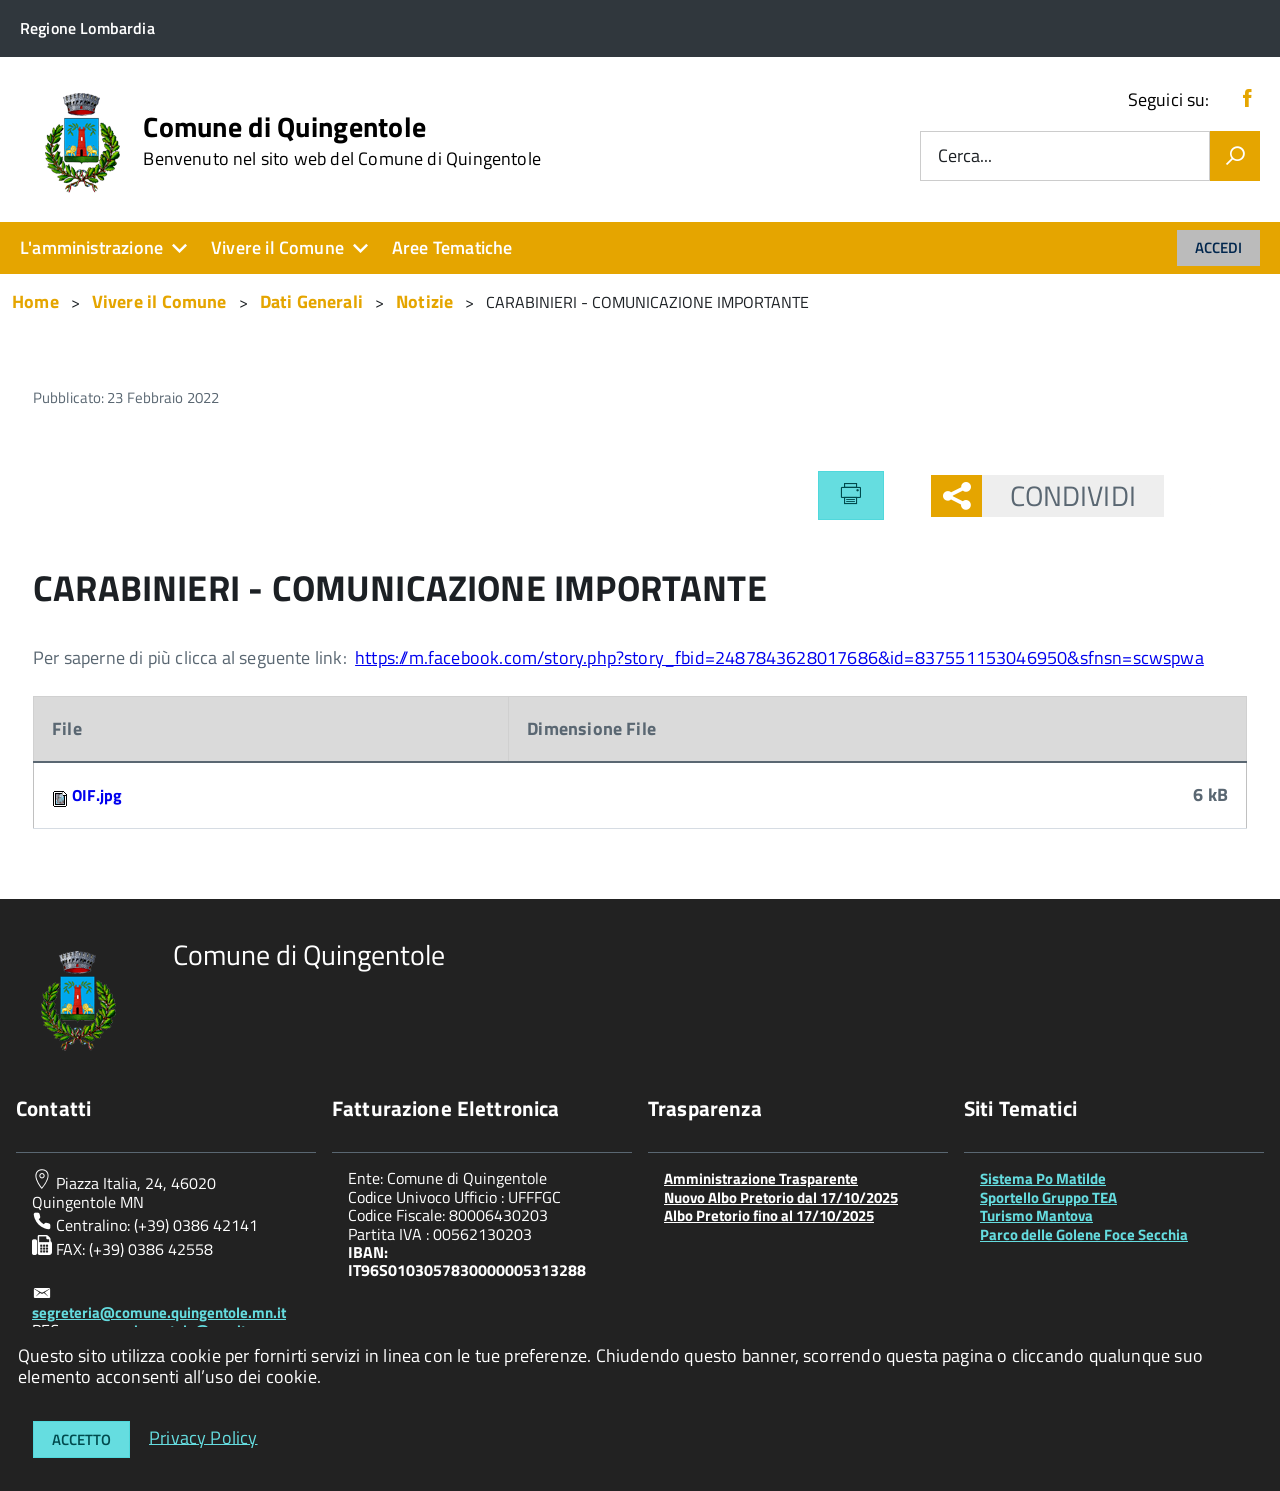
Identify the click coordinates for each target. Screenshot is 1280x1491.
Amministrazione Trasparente (761, 1178)
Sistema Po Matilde (1043, 1178)
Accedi (1218, 247)
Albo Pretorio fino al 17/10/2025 (769, 1215)
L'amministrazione (91, 247)
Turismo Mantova (1036, 1215)
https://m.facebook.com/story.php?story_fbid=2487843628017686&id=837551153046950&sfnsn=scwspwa (779, 657)
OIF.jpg (97, 795)
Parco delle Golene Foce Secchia (1084, 1234)
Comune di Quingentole (342, 141)
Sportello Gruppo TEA (1048, 1197)
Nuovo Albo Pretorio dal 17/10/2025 (781, 1197)
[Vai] (1235, 156)
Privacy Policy (203, 1436)
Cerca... (965, 156)
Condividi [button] (1059, 495)
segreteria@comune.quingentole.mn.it (159, 1312)
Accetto (81, 1439)
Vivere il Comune (277, 247)
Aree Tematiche (452, 247)
